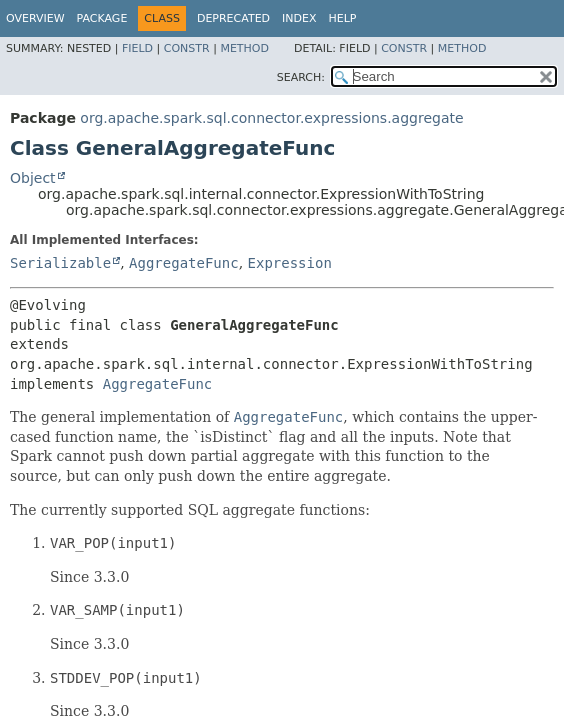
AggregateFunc (184, 263)
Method (244, 48)
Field (137, 48)
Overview (35, 18)
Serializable (60, 263)
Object (33, 178)
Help (343, 18)
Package (102, 18)
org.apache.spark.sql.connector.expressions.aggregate (271, 118)
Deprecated (233, 18)
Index (299, 18)
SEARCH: (301, 77)
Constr (187, 48)
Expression (290, 263)
